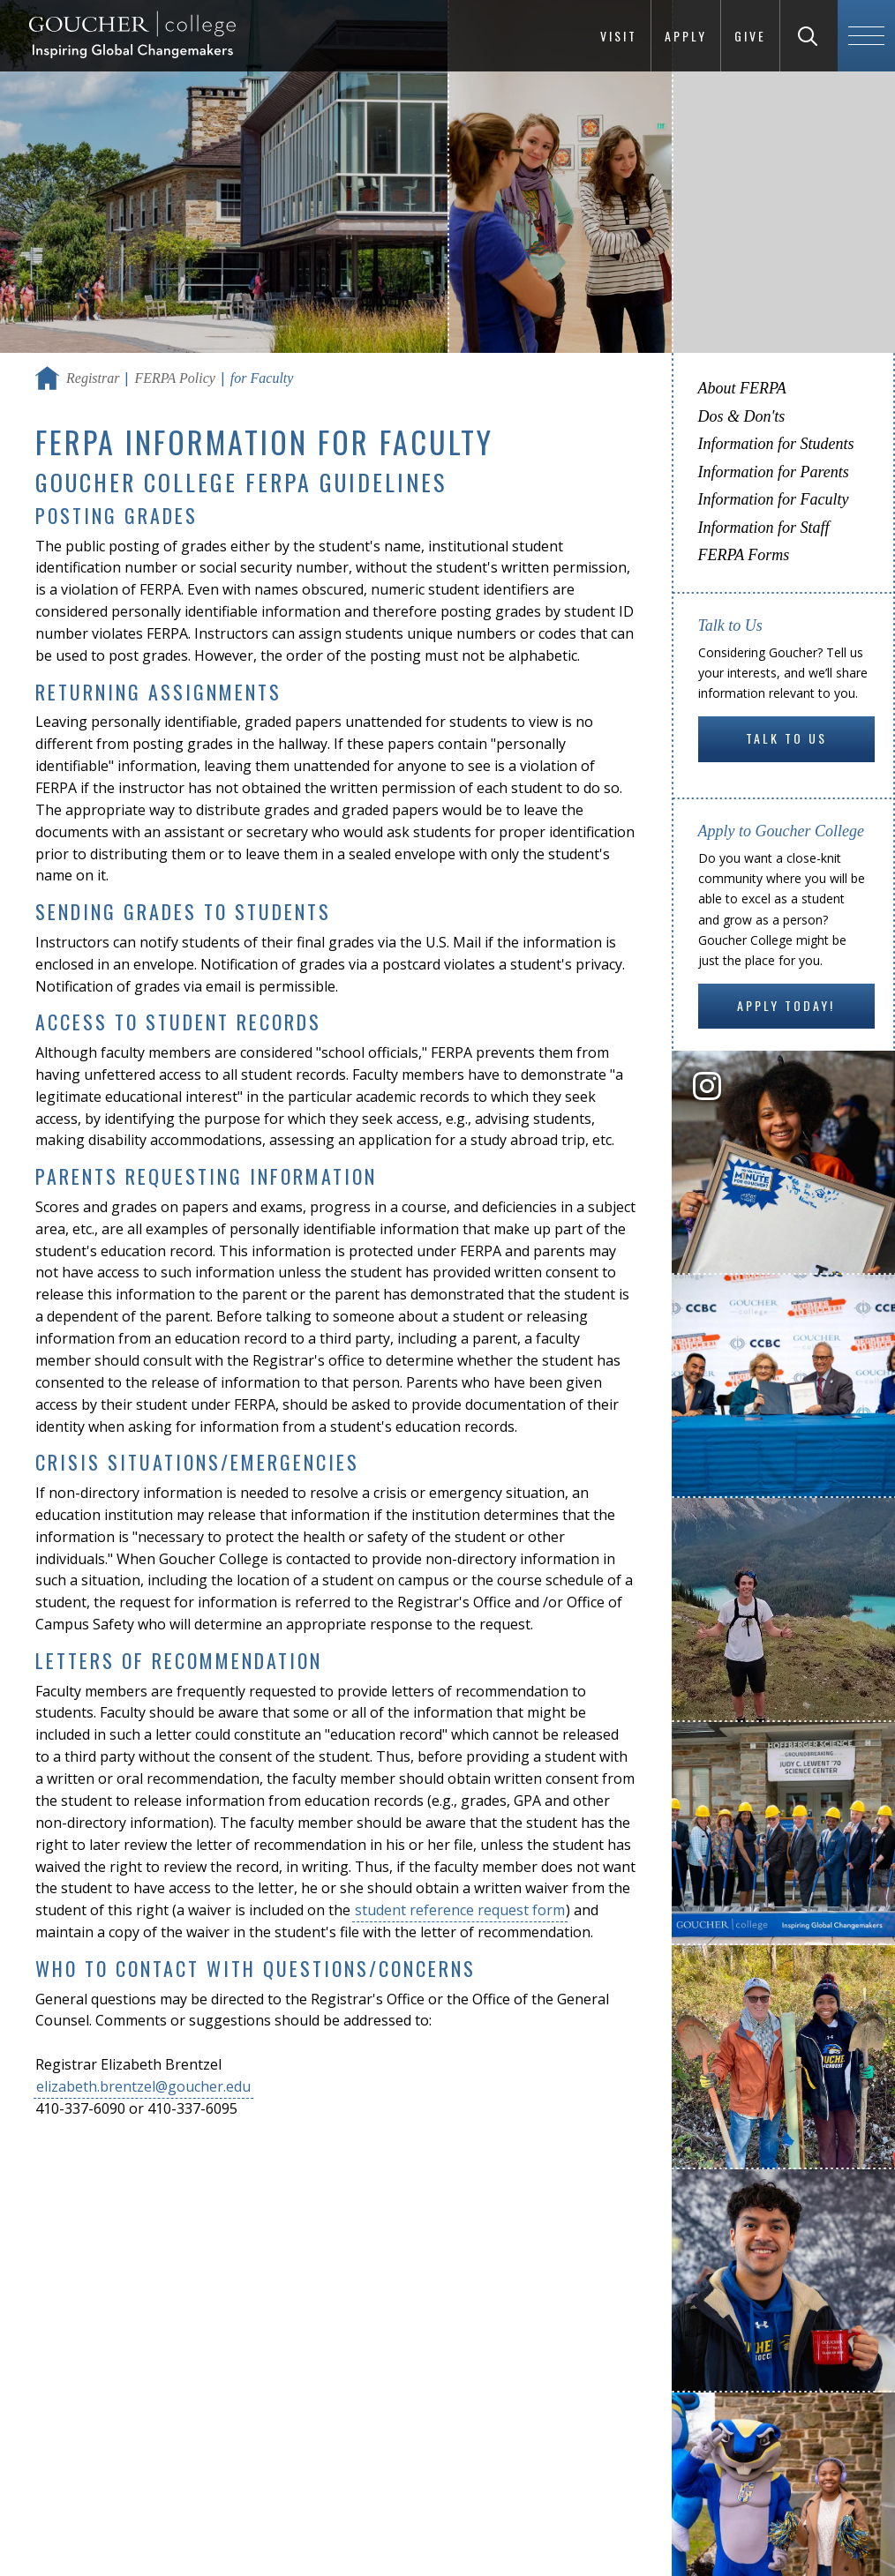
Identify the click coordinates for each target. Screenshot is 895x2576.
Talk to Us (786, 738)
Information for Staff (764, 527)
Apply (686, 35)
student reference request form (460, 1910)
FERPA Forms (744, 555)
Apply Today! (786, 1005)
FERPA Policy (174, 378)
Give (750, 35)
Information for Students (776, 444)
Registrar (92, 378)
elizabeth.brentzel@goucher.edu (143, 2086)
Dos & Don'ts (742, 416)
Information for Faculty (773, 499)
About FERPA (742, 388)
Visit (618, 35)
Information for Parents (773, 472)
